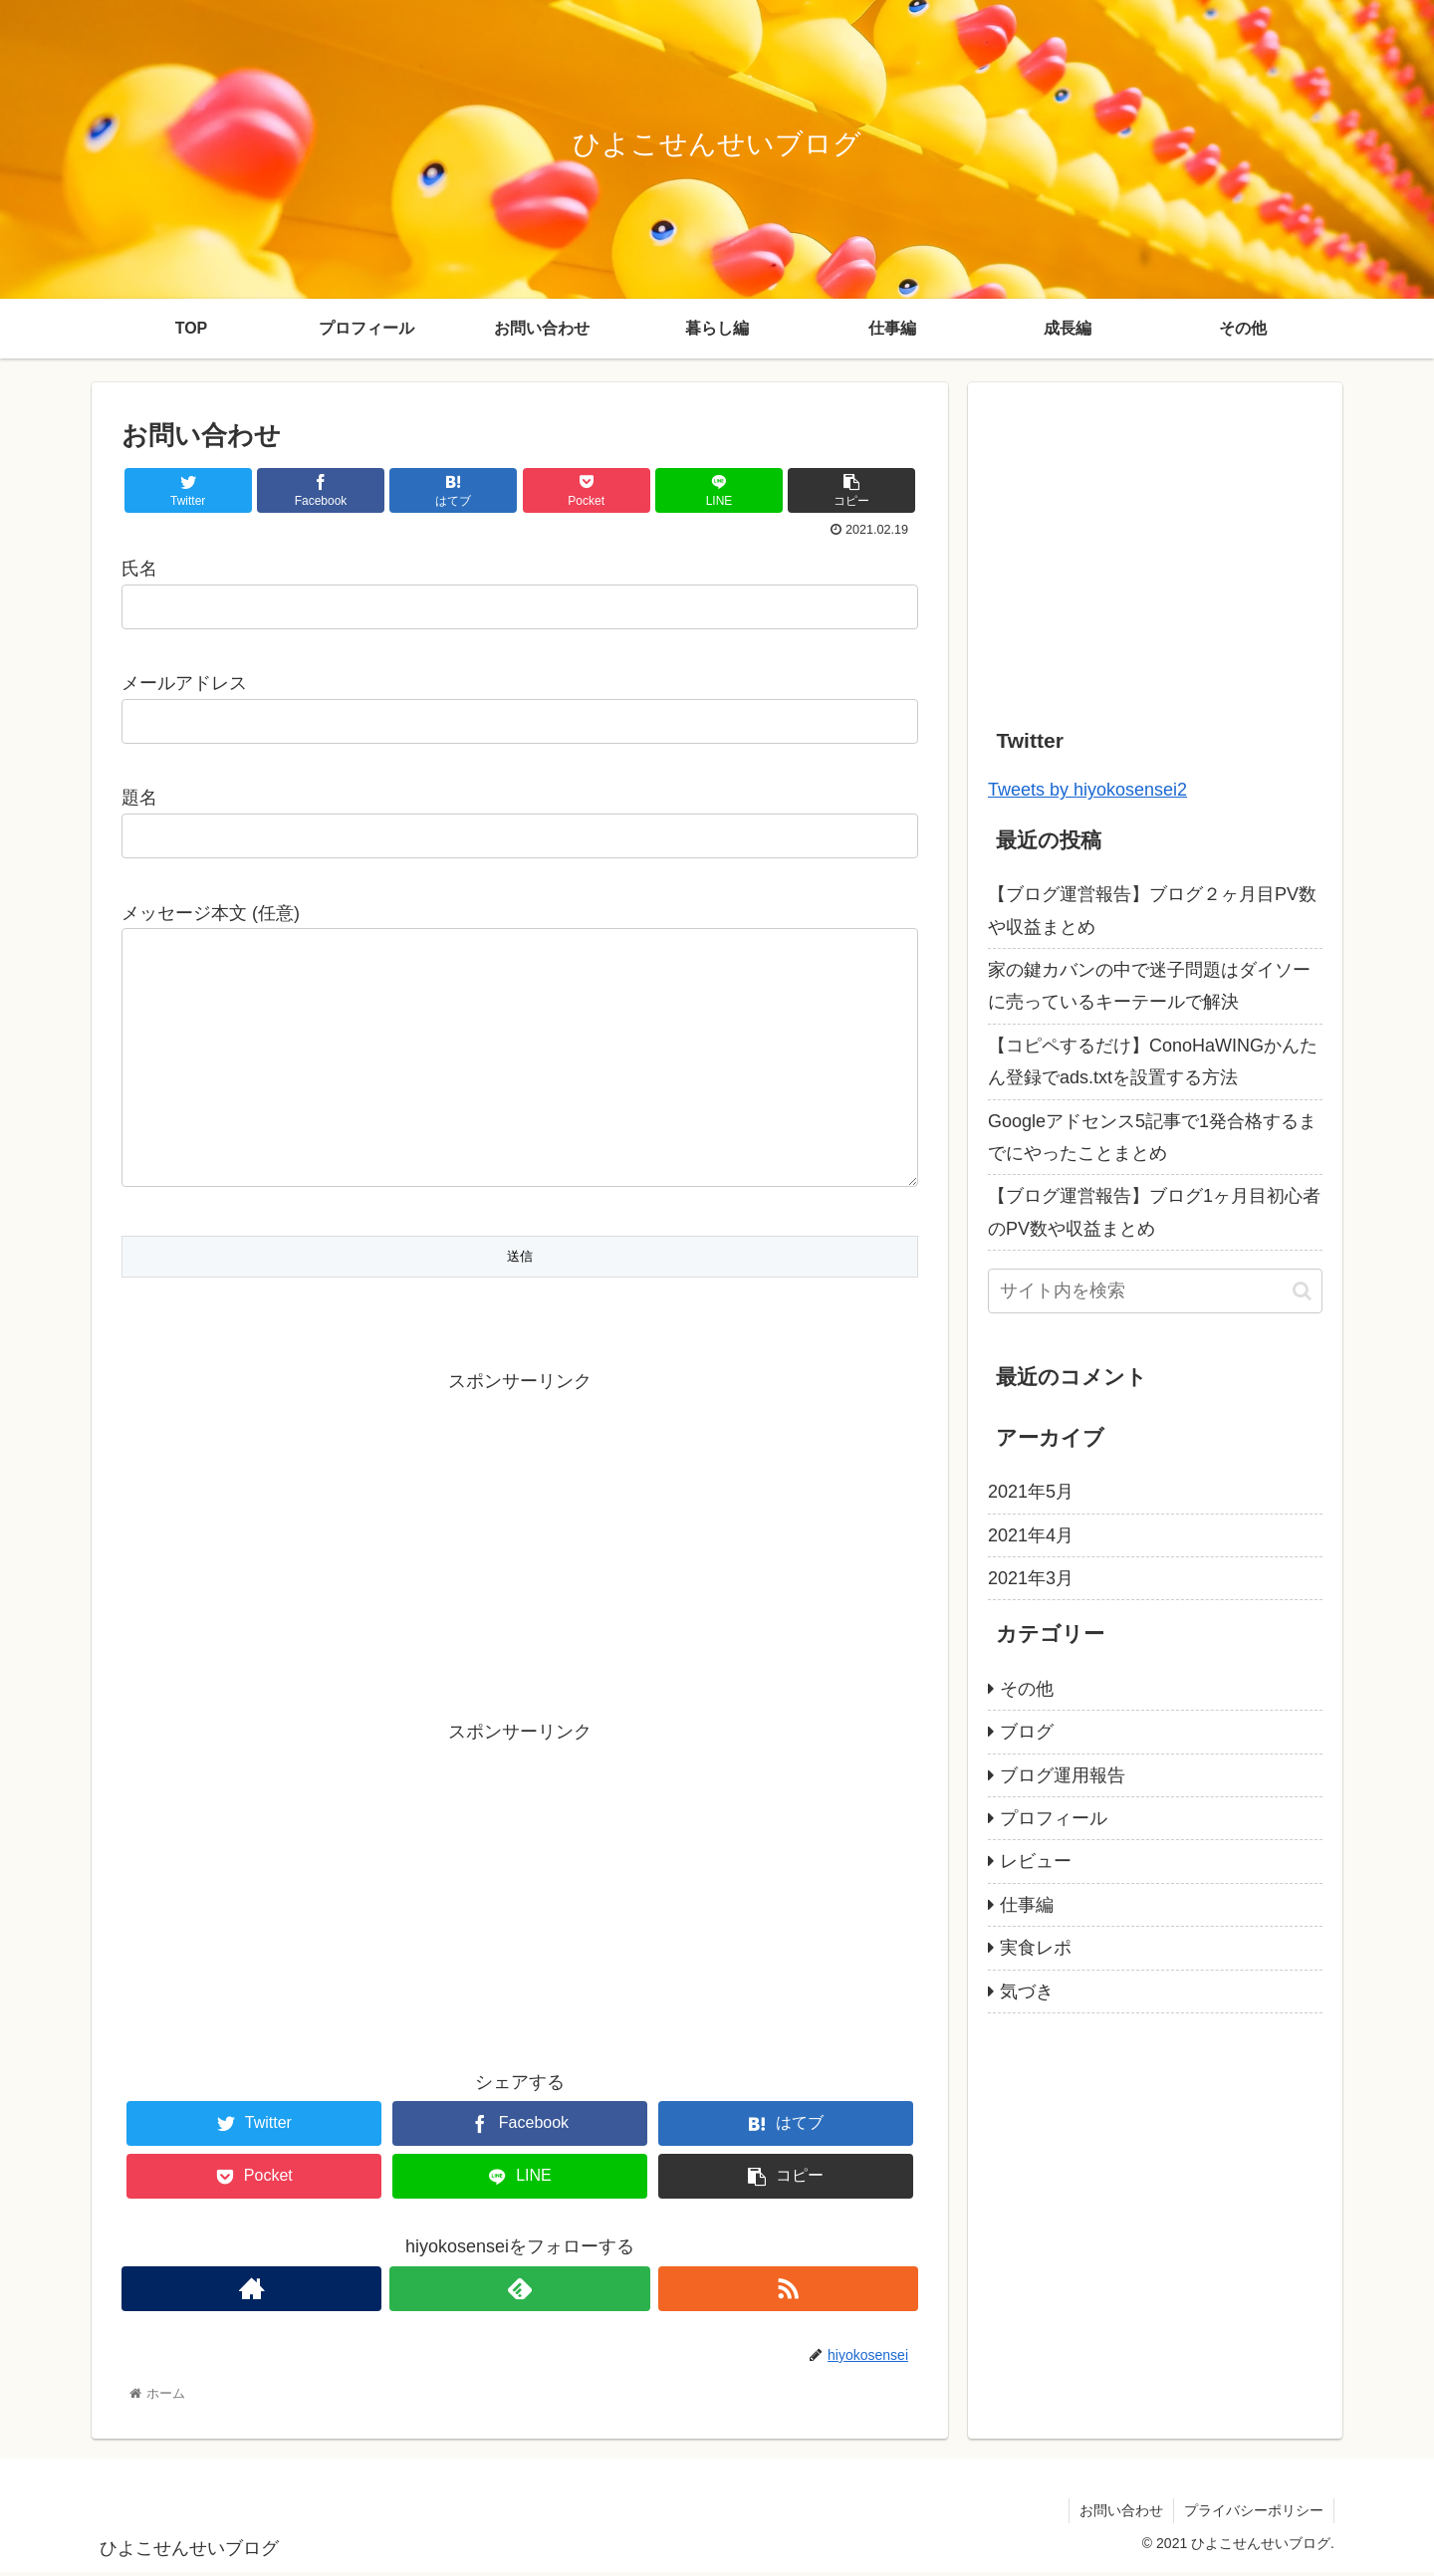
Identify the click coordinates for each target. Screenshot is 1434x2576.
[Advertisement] (519, 1540)
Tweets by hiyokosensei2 (1087, 790)
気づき (1027, 1991)
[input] (1155, 1291)
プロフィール (1053, 1818)
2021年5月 (1031, 1492)
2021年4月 (1031, 1535)
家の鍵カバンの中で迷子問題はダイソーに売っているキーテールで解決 (1149, 986)
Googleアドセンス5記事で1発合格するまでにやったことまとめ (1152, 1137)
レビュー (1036, 1861)
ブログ (1027, 1732)
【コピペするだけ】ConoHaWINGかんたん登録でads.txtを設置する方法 (1152, 1061)
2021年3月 (1031, 1578)
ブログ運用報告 (1062, 1775)
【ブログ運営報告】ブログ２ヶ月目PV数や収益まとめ (1152, 910)
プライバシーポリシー (1253, 2514)
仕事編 (1027, 1905)
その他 (1027, 1689)
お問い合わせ (1121, 2514)
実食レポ (1036, 1948)
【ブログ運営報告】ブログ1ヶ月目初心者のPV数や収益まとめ (1154, 1212)
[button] (1302, 1291)
